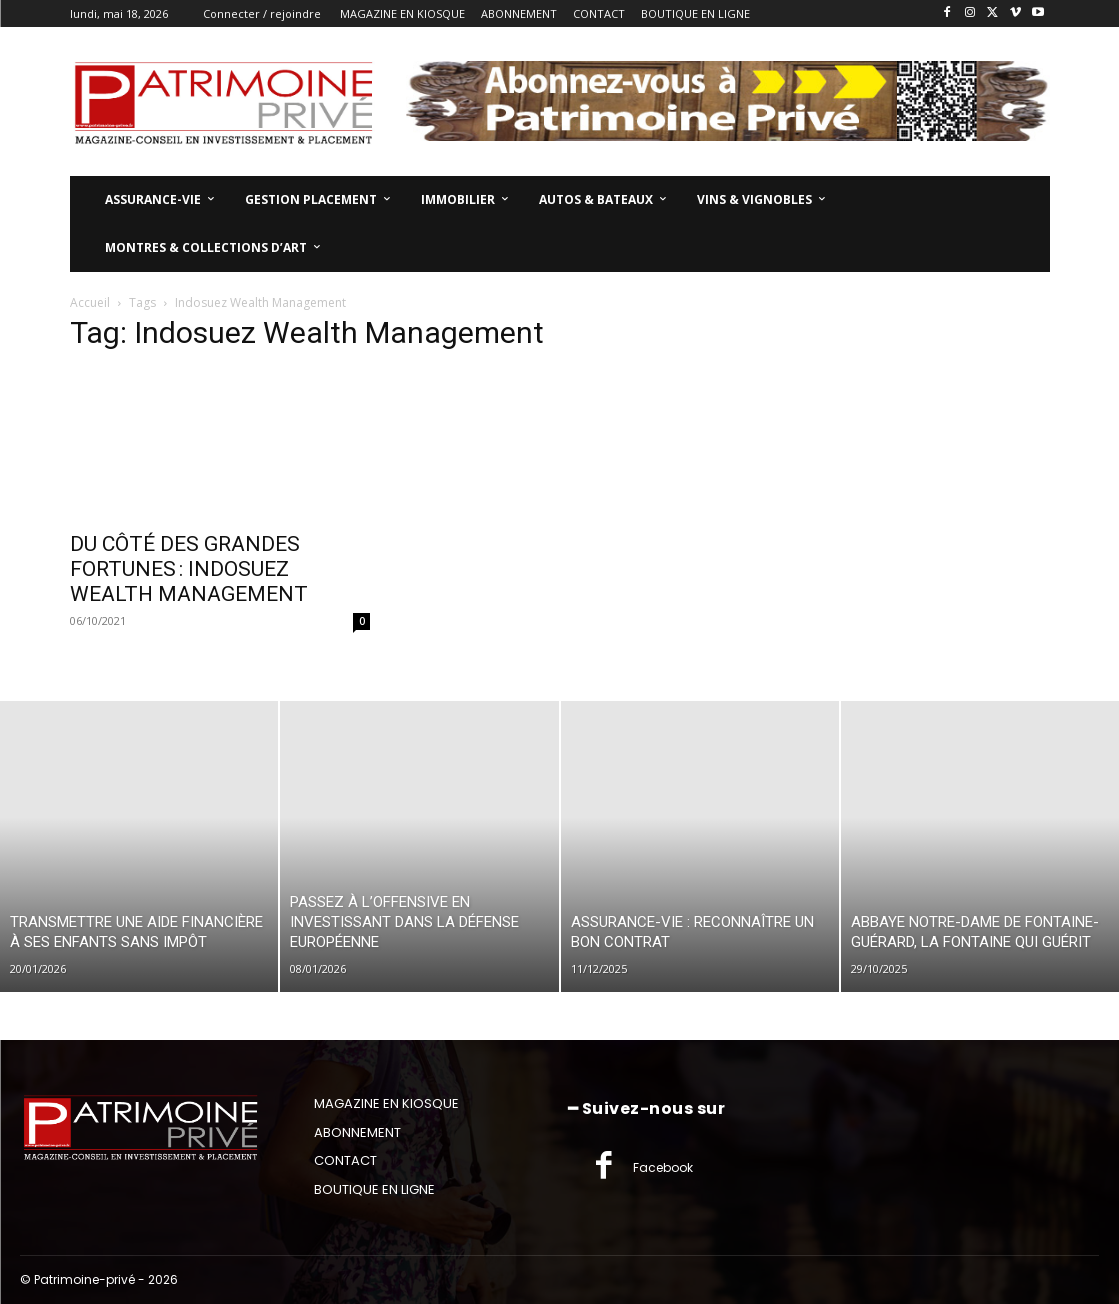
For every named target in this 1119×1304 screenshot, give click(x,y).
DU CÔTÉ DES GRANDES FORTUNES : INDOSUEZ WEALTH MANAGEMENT (189, 569)
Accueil (90, 302)
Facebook (663, 1167)
